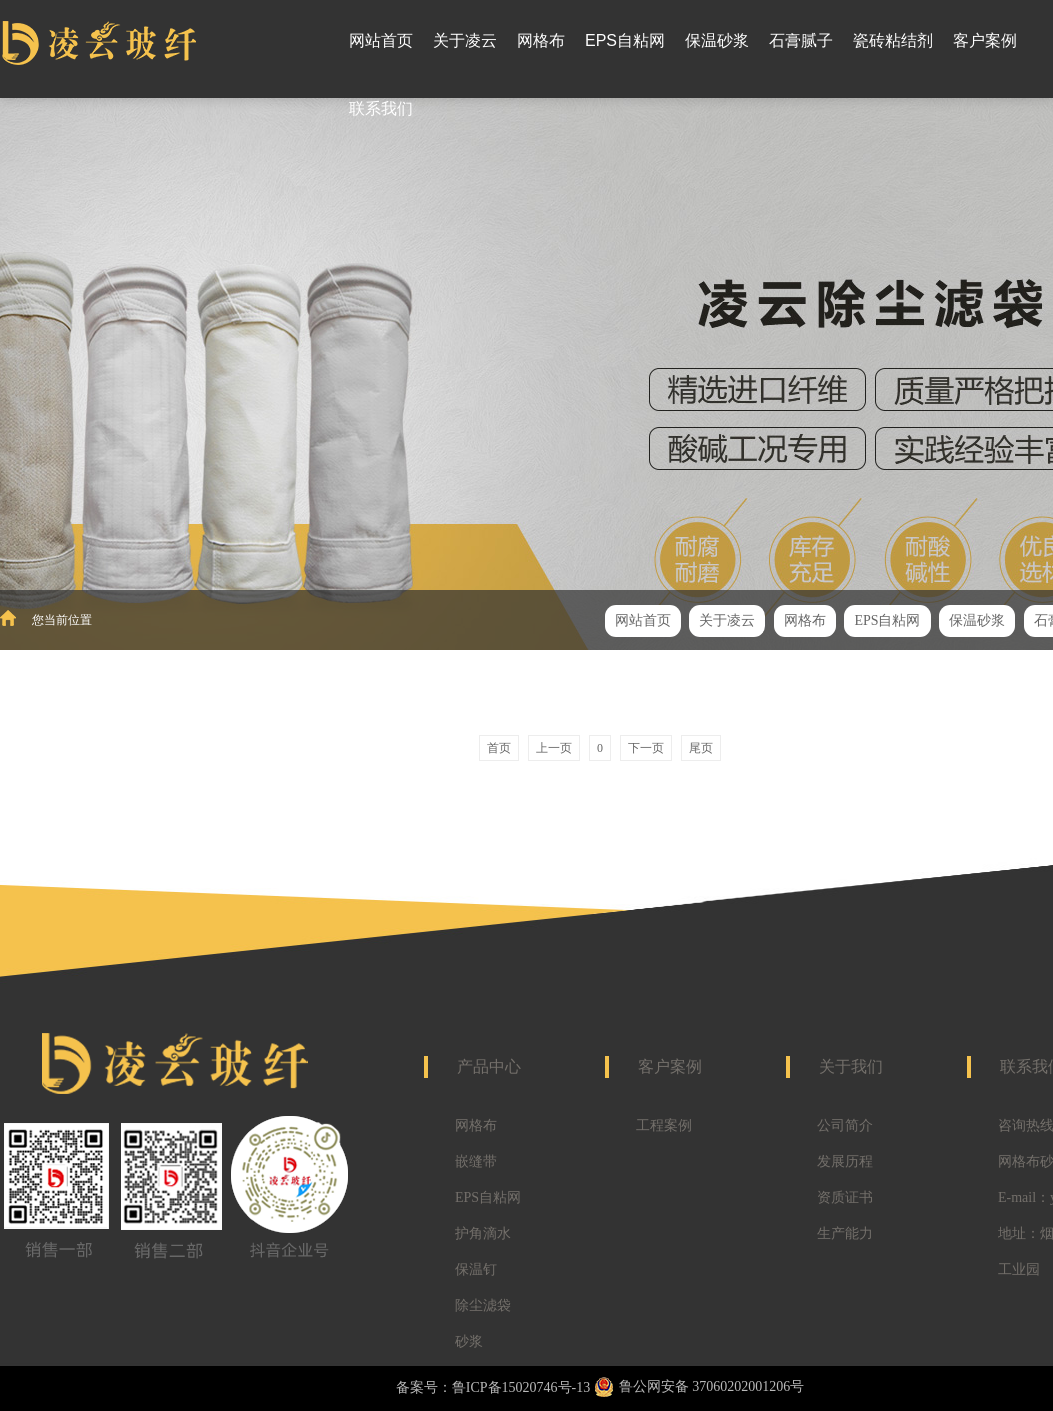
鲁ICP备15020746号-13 (521, 1387)
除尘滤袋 (483, 1305)
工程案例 (664, 1125)
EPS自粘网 (488, 1197)
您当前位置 (62, 620)
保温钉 (476, 1269)
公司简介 (845, 1125)
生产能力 (845, 1233)
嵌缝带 (476, 1161)
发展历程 (845, 1161)
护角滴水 (483, 1233)
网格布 (476, 1125)
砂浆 (469, 1341)
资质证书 (845, 1197)
